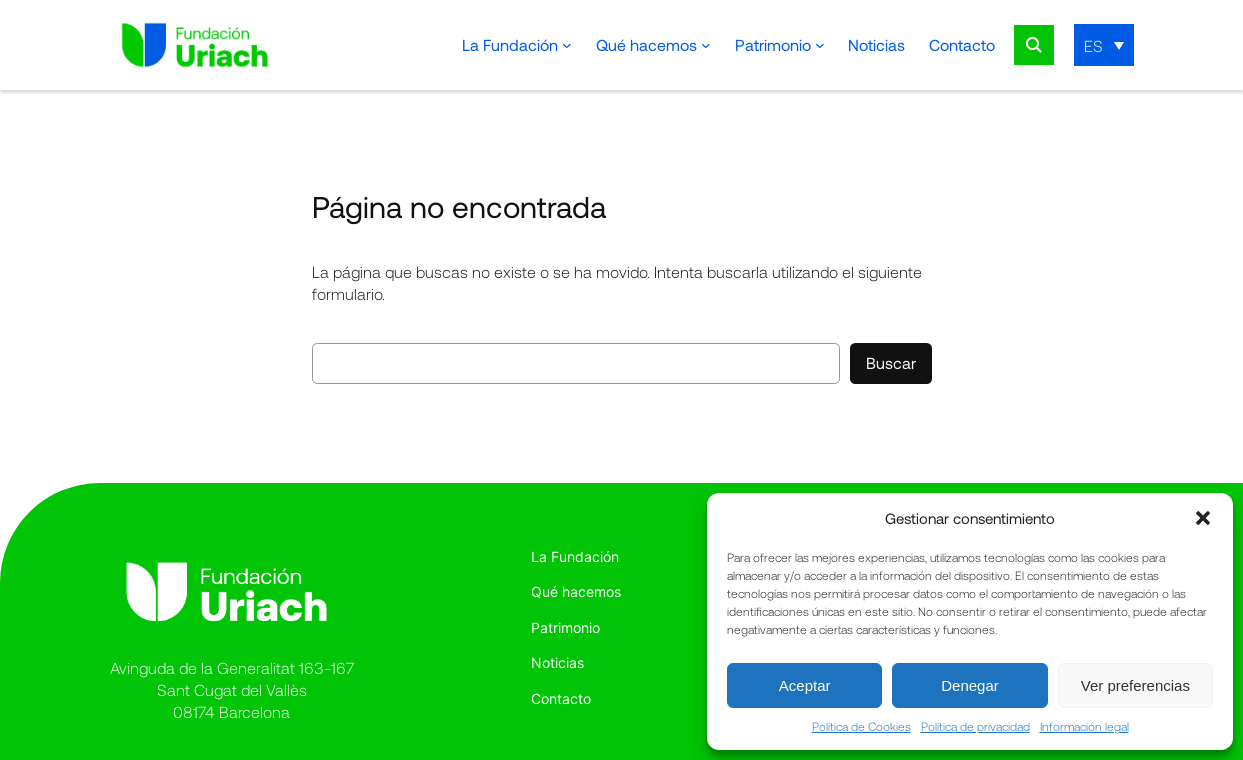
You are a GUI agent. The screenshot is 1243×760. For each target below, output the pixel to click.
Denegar (970, 685)
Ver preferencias (1135, 685)
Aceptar (805, 685)
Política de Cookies (861, 726)
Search (1034, 45)
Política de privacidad (975, 726)
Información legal (1084, 726)
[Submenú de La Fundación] (567, 45)
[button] (1203, 518)
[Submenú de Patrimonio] (820, 45)
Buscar (891, 362)
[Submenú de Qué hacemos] (706, 45)
